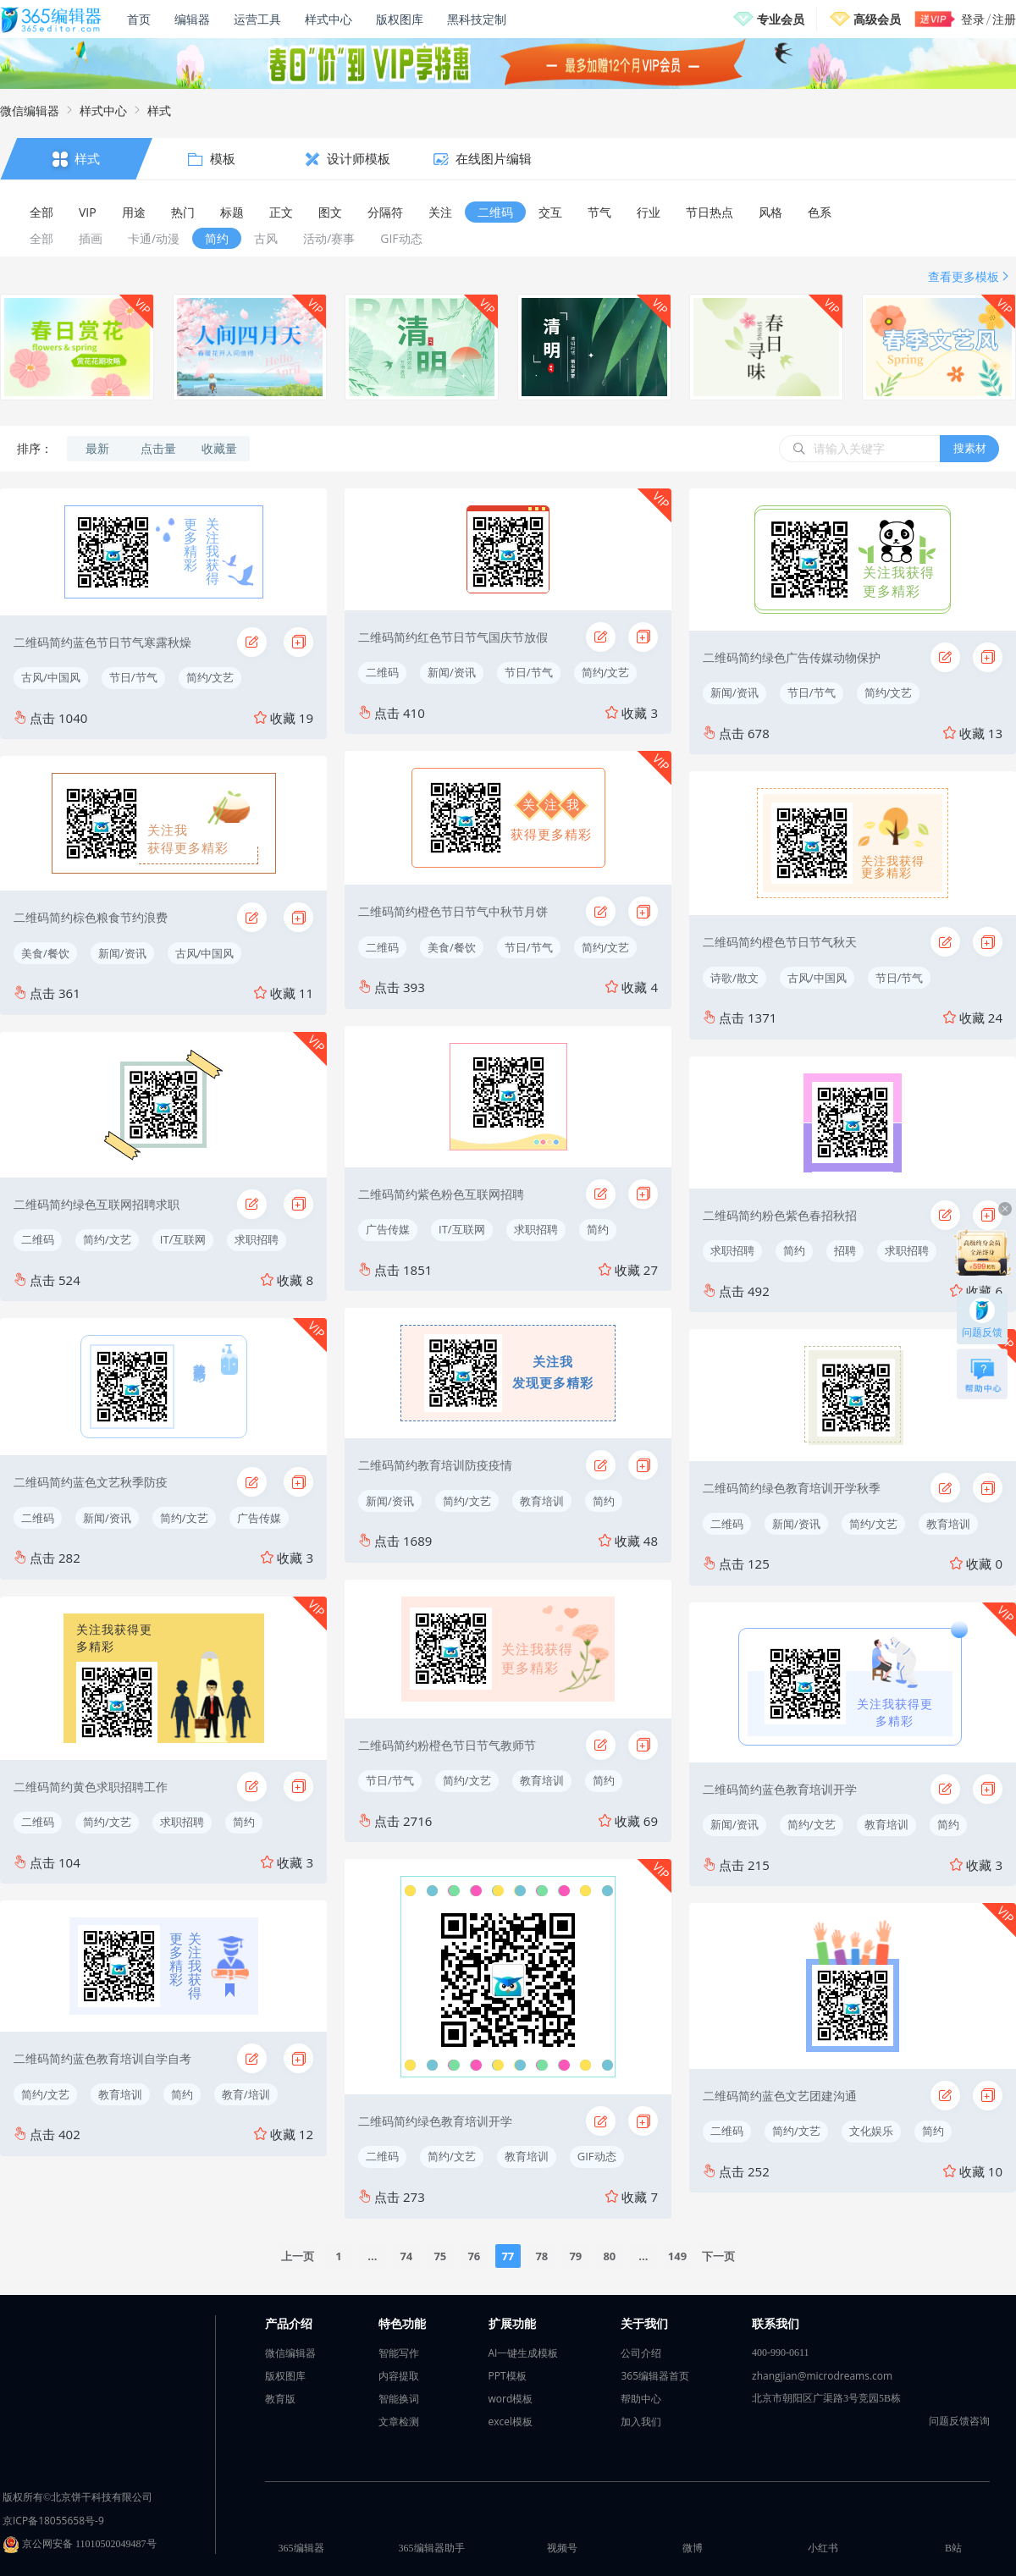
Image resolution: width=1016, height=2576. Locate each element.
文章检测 (398, 2421)
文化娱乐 (871, 2130)
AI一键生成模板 (524, 2353)
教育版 (280, 2398)
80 (609, 2256)
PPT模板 (508, 2376)
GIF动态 (596, 2156)
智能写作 (398, 2353)
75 (439, 2256)
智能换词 (398, 2398)
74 (406, 2256)
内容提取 (398, 2376)
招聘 (845, 1250)
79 (575, 2256)
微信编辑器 (29, 110)
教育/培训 (246, 2094)
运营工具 (257, 19)
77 (507, 2256)
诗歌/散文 (734, 977)
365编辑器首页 (655, 2376)
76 (473, 2256)
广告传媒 (259, 1517)
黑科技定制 (476, 19)
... (372, 2256)
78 (541, 2256)
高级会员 (877, 19)
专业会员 (780, 19)
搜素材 (969, 447)
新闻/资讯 (122, 953)
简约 (244, 1821)
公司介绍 (641, 2353)
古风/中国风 (50, 677)
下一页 (718, 2256)
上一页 (297, 2256)
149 (677, 2256)
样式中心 (328, 19)
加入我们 (641, 2421)
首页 (139, 19)
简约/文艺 (210, 677)
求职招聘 (257, 1239)
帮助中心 (641, 2398)
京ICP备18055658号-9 (53, 2520)
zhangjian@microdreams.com (822, 2376)
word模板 (511, 2398)
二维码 (37, 1239)
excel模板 (511, 2421)
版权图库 (399, 19)
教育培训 (120, 2094)
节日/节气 (133, 677)
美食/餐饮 (45, 953)
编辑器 (192, 19)
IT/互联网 (183, 1239)
